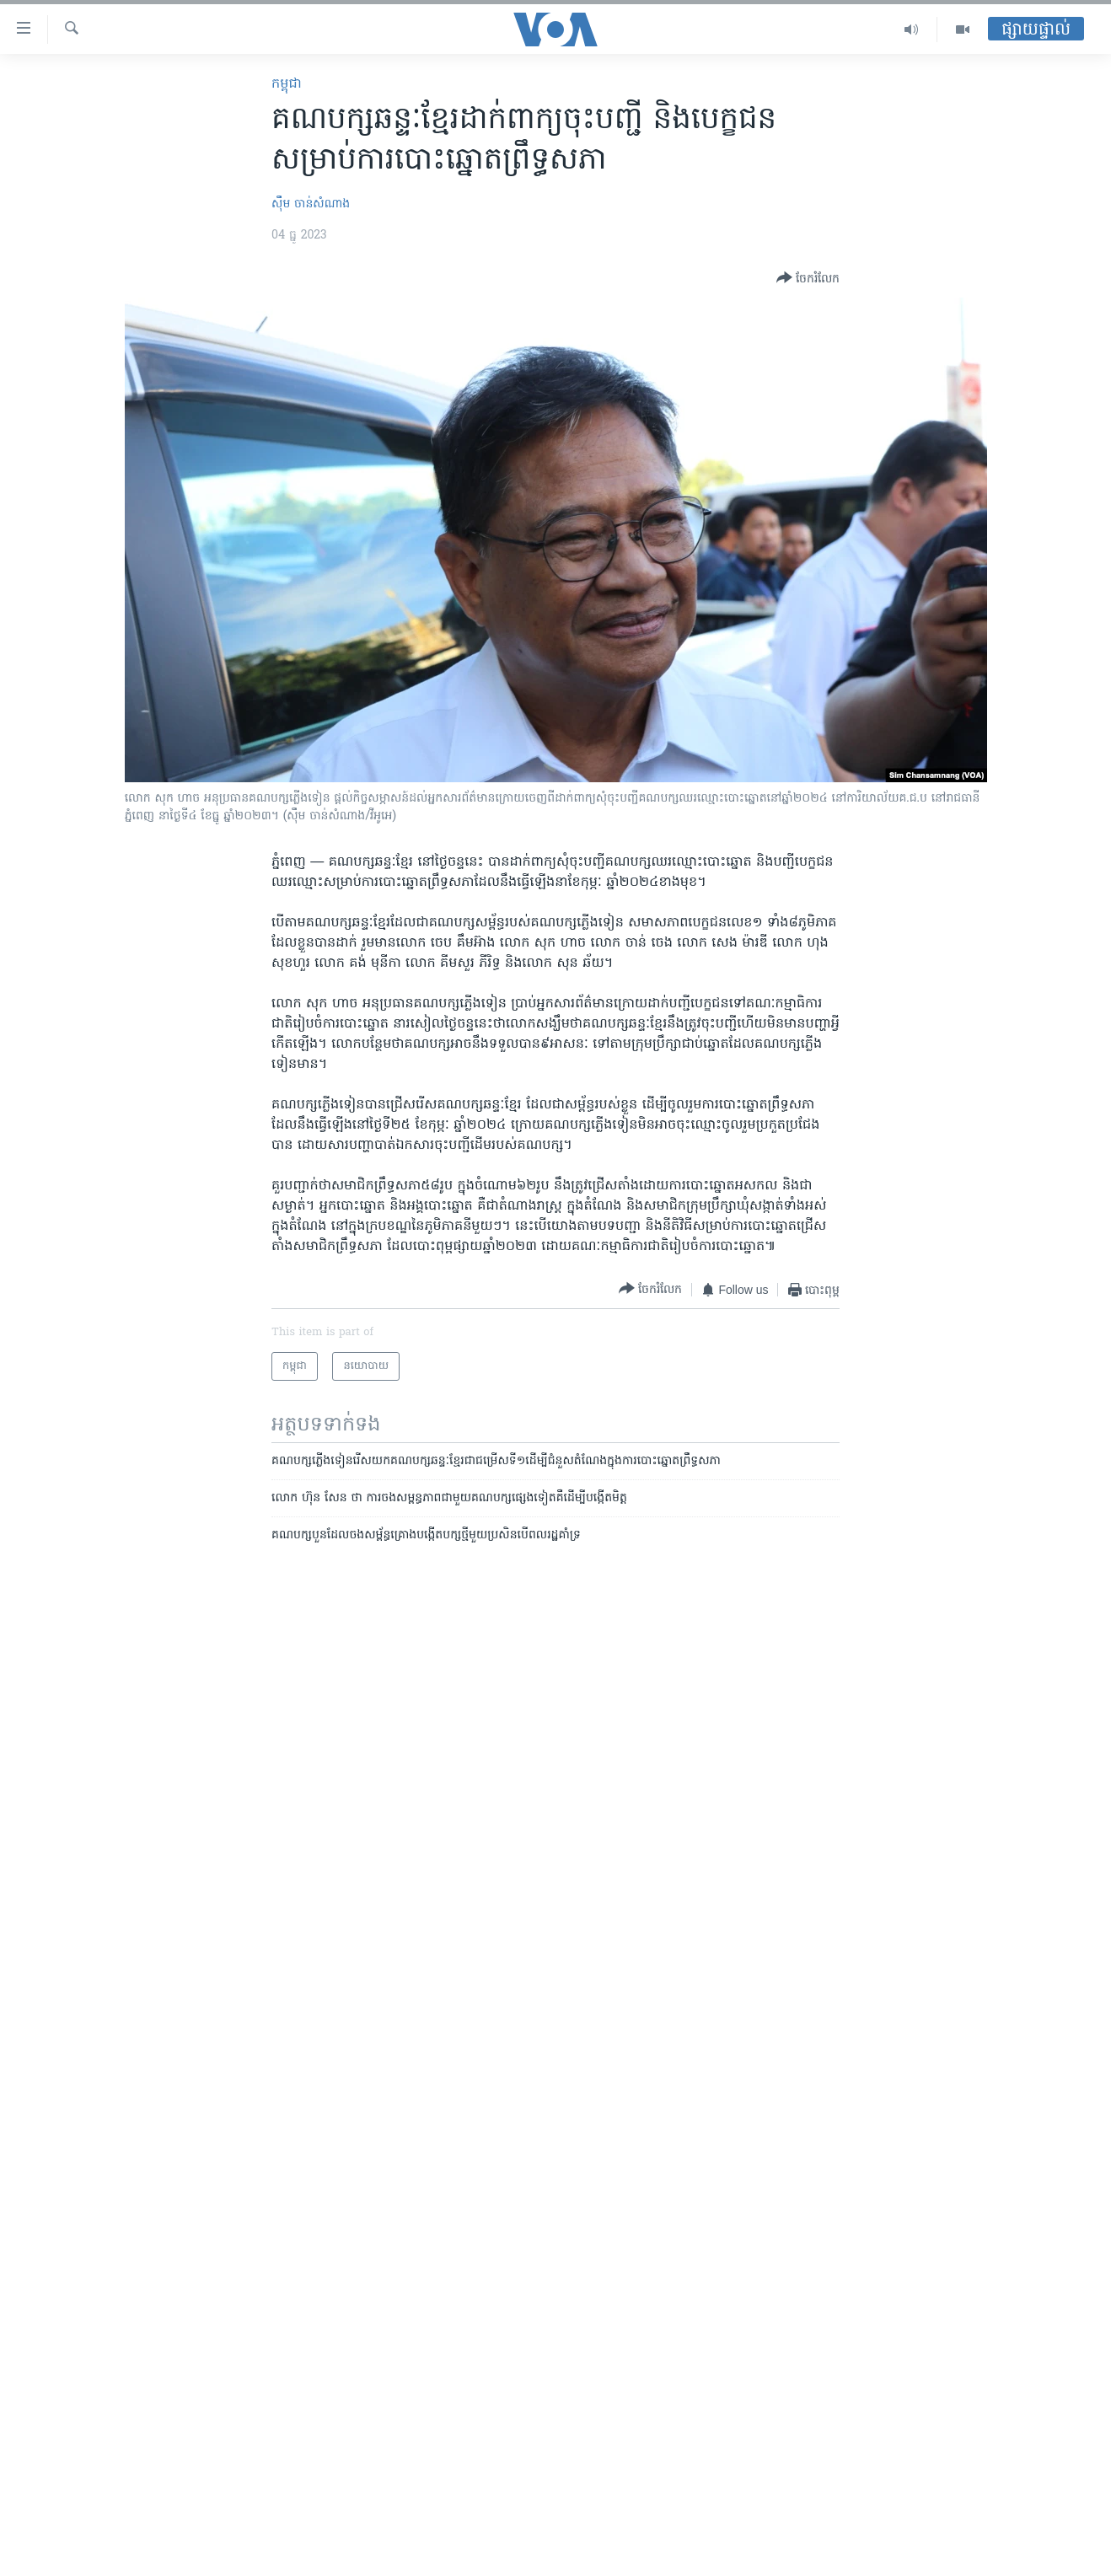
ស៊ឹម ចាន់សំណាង (310, 204)
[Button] (808, 279)
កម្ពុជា (286, 84)
